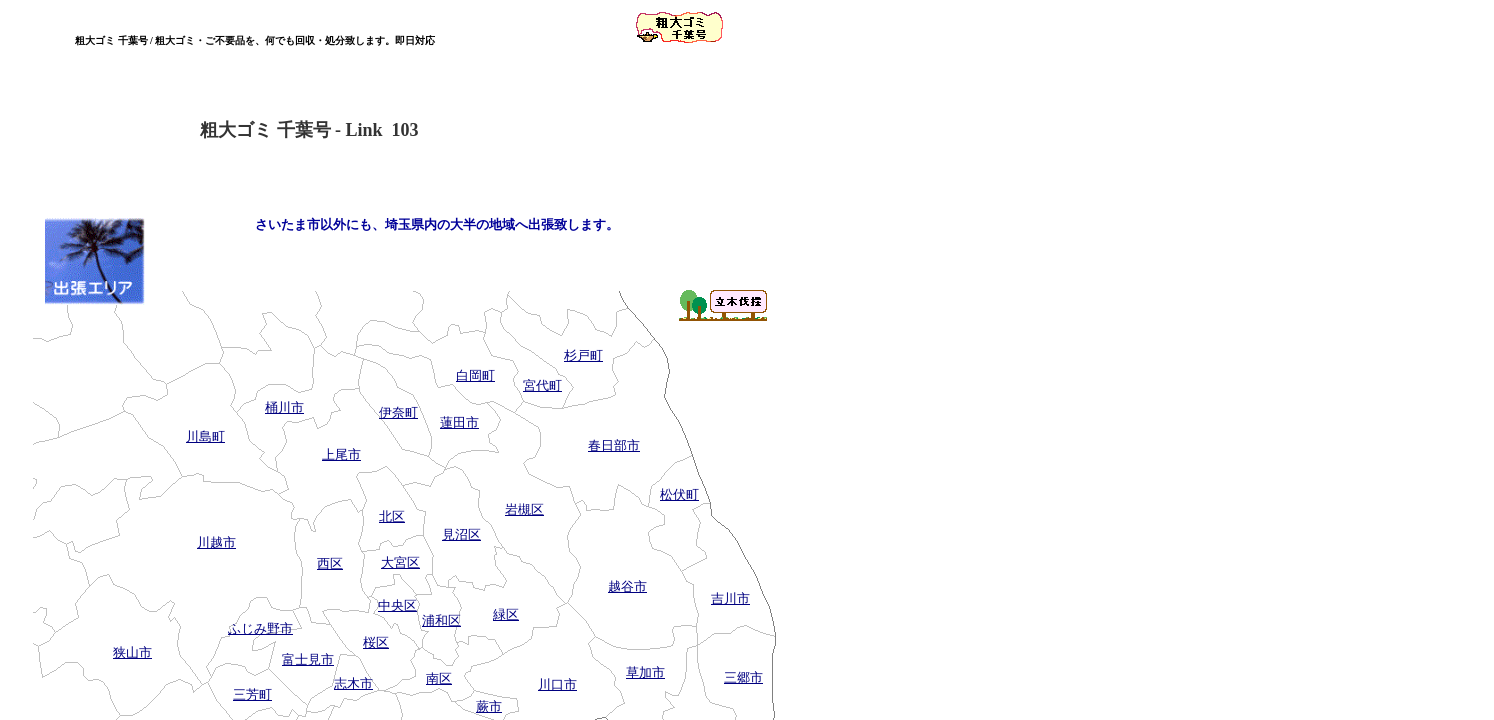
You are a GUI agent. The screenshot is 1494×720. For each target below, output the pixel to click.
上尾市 (341, 454)
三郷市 (743, 677)
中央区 (397, 605)
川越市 (216, 542)
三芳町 (252, 694)
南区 (439, 678)
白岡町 (475, 375)
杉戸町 (583, 355)
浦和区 (441, 620)
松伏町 (679, 494)
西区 (330, 563)
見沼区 (461, 534)
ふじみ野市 (260, 628)
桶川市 (284, 407)
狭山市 (132, 652)
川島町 (205, 436)
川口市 (557, 684)
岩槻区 (524, 509)
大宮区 (400, 562)
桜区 (376, 642)
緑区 (506, 614)
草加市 (645, 672)
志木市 (353, 683)
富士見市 (308, 659)
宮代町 (542, 385)
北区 (392, 516)
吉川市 (730, 598)
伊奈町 (398, 412)
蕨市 (489, 706)
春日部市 (614, 445)
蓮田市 (459, 422)
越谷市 (627, 586)
